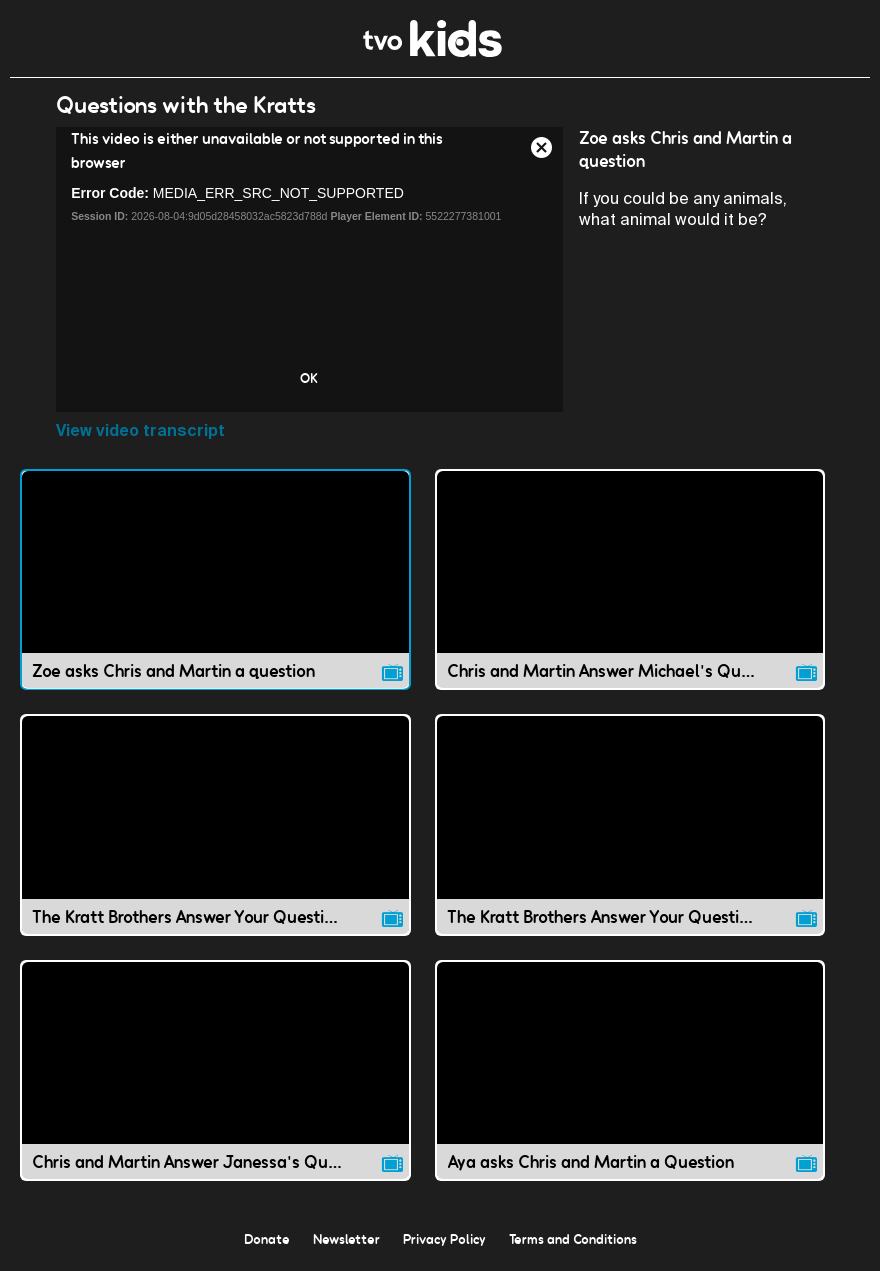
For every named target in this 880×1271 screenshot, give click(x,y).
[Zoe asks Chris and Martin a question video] (215, 579)
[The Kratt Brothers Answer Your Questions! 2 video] (630, 824)
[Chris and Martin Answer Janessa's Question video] (215, 1070)
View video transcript (140, 430)
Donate (267, 1239)
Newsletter (346, 1239)
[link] (432, 51)
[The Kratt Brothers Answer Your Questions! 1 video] (215, 824)
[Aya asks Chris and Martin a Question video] (630, 1070)
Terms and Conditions (573, 1239)
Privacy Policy (444, 1239)
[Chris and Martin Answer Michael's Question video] (630, 579)
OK (309, 378)
